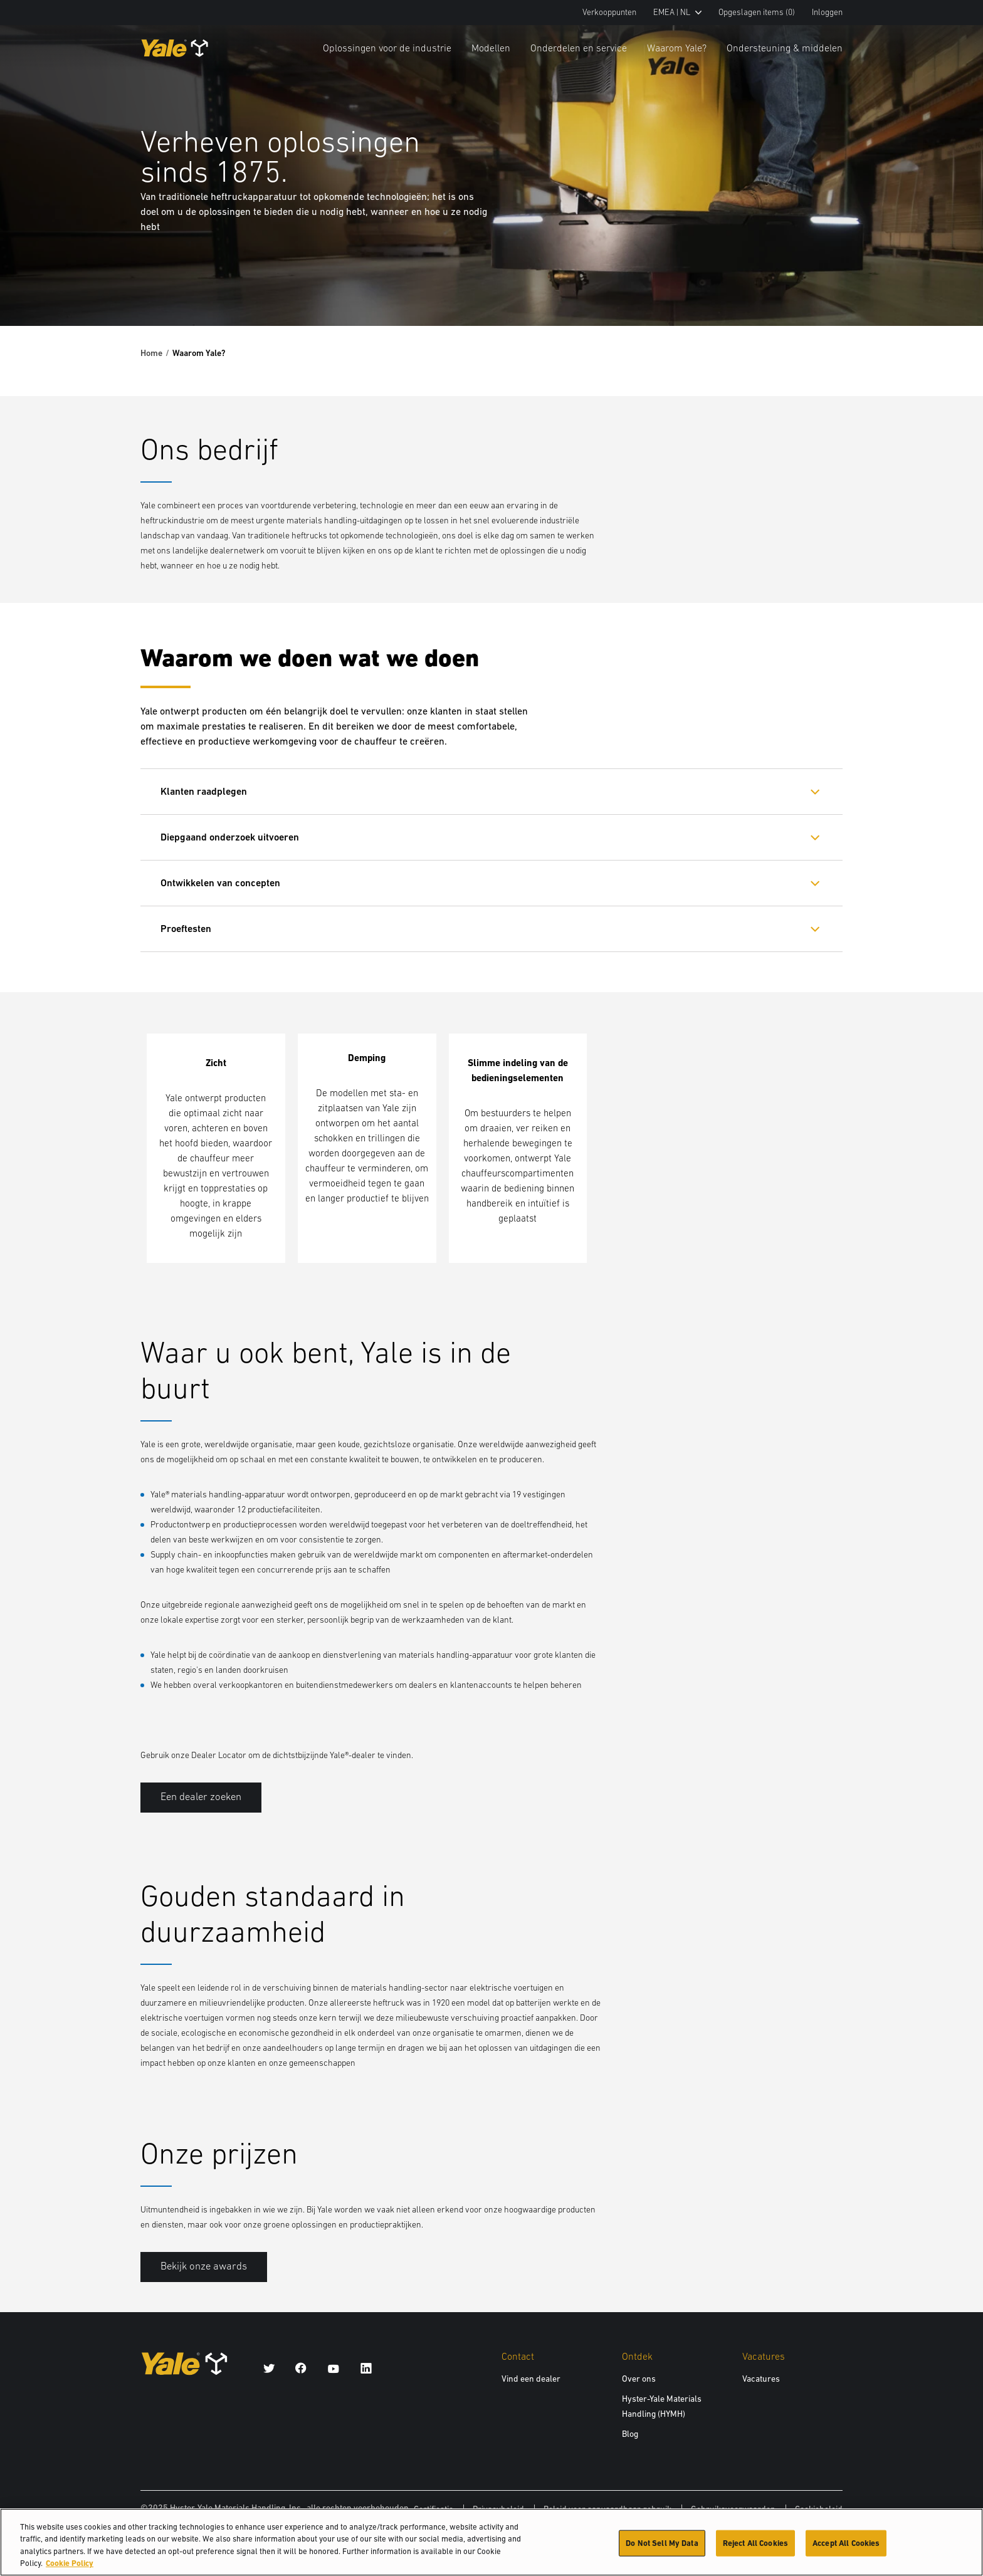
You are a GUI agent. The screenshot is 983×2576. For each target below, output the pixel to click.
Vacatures (761, 2379)
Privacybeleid (498, 2509)
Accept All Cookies (846, 2549)
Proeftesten (185, 929)
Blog (630, 2434)
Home (151, 353)
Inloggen (827, 12)
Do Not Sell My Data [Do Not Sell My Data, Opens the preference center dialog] (662, 2549)
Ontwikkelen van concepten (220, 883)
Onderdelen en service (578, 47)
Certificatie (433, 2509)
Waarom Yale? (677, 47)
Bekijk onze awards (203, 2266)
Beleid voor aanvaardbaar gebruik (607, 2509)
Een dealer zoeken (200, 1797)
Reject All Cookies (755, 2549)
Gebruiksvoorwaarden (733, 2509)
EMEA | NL (677, 12)
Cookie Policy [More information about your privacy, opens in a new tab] (69, 2570)
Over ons (639, 2379)
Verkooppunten (609, 12)
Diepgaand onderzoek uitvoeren (229, 837)
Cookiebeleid (819, 2509)
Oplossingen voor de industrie (387, 47)
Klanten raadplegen (203, 791)
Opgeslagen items (756, 12)
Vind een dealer (531, 2379)
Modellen (490, 47)
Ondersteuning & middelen (785, 47)
